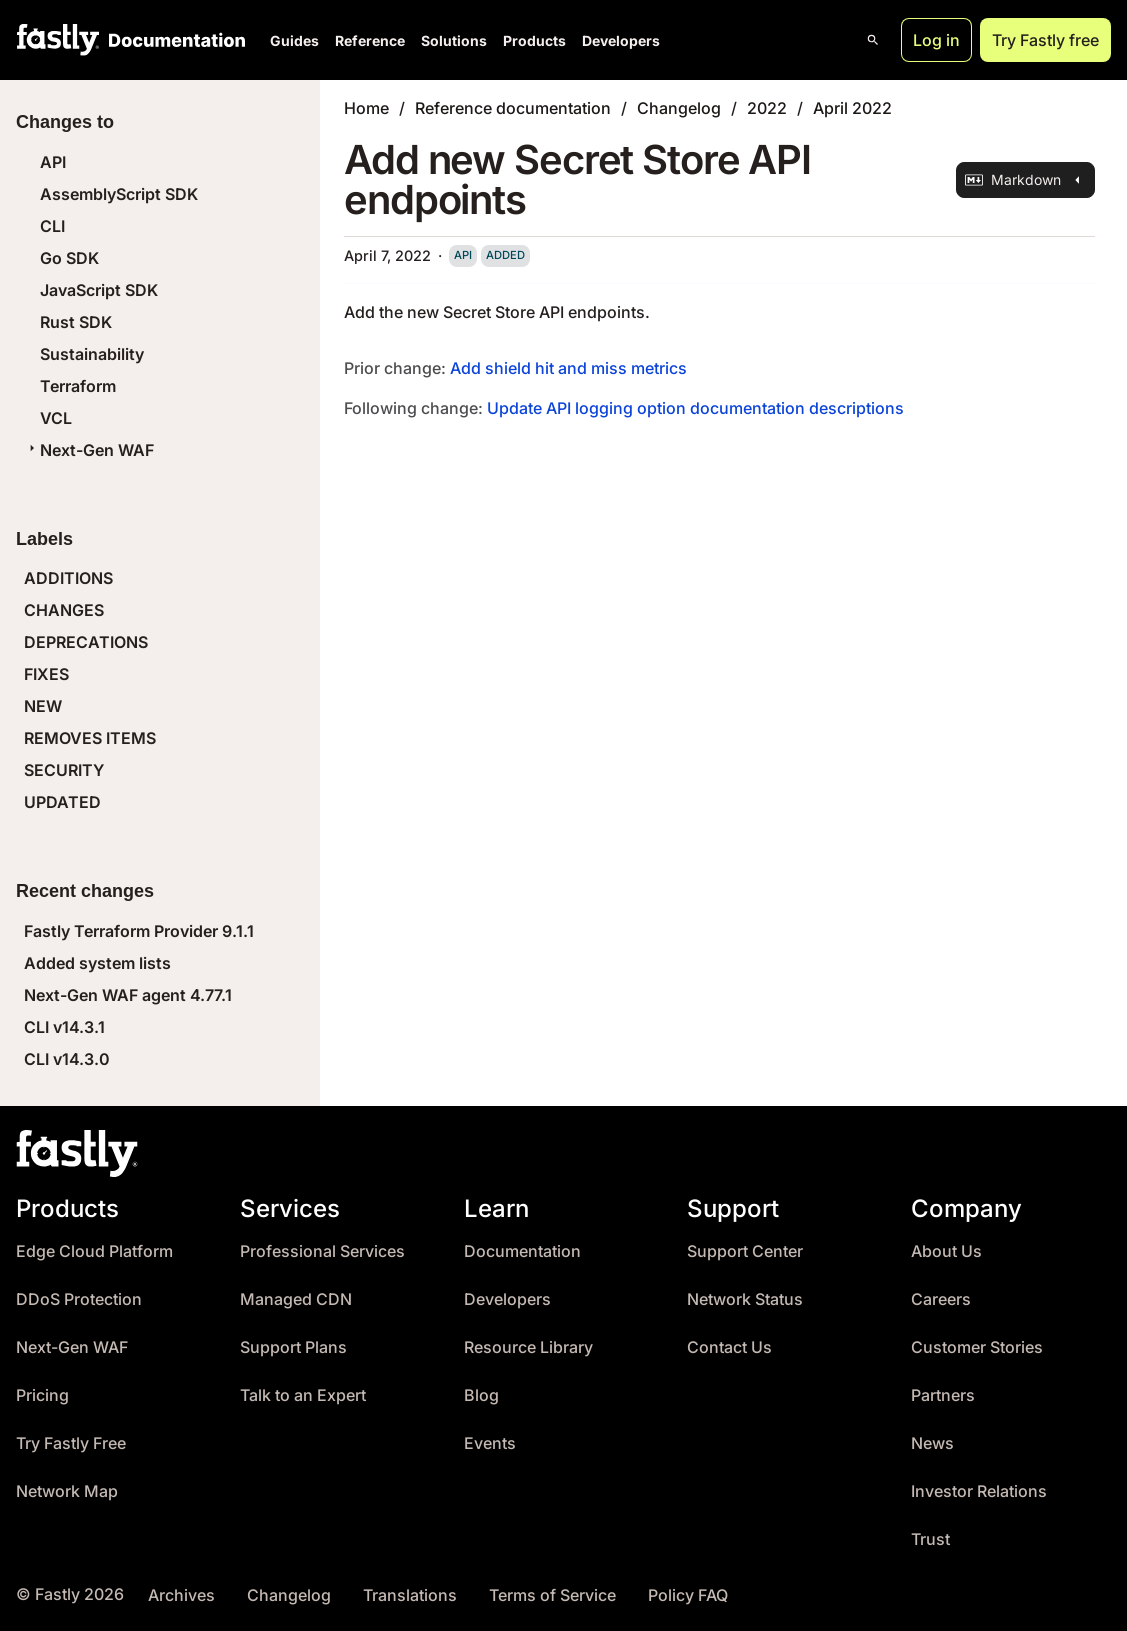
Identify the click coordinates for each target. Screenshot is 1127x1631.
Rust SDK (76, 322)
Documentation (522, 1251)
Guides (294, 40)
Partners (943, 1395)
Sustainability (92, 354)
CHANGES (64, 610)
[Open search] (873, 40)
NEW (43, 706)
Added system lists (97, 963)
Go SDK (69, 258)
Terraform (78, 386)
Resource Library (528, 1347)
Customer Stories (977, 1347)
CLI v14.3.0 (67, 1059)
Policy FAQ (688, 1595)
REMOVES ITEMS (90, 738)
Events (490, 1443)
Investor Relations (979, 1491)
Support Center (745, 1251)
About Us (946, 1251)
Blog (481, 1395)
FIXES (46, 674)
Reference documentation (513, 108)
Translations (410, 1595)
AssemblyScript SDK (119, 194)
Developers (621, 40)
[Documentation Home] (173, 40)
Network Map (67, 1491)
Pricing (42, 1395)
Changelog (679, 108)
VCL (56, 418)
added (505, 255)
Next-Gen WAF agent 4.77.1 (128, 995)
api (463, 255)
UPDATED (62, 802)
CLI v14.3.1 (64, 1027)
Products (534, 40)
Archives (181, 1595)
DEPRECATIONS (86, 642)
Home (366, 108)
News (932, 1443)
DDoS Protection (79, 1299)
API (53, 162)
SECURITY (64, 770)
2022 (767, 108)
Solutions (454, 40)
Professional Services (322, 1251)
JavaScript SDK (99, 290)
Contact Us (729, 1347)
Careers (941, 1299)
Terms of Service (552, 1595)
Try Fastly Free (71, 1443)
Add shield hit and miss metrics (568, 368)
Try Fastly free (1045, 40)
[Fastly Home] (58, 40)
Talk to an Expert (303, 1395)
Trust (930, 1539)
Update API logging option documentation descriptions (695, 408)
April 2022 (852, 108)
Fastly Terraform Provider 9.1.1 (139, 931)
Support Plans (293, 1347)
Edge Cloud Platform (94, 1251)
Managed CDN (296, 1299)
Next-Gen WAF (89, 450)
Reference (370, 40)
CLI (52, 226)
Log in (936, 40)
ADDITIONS (68, 578)
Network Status (745, 1299)
